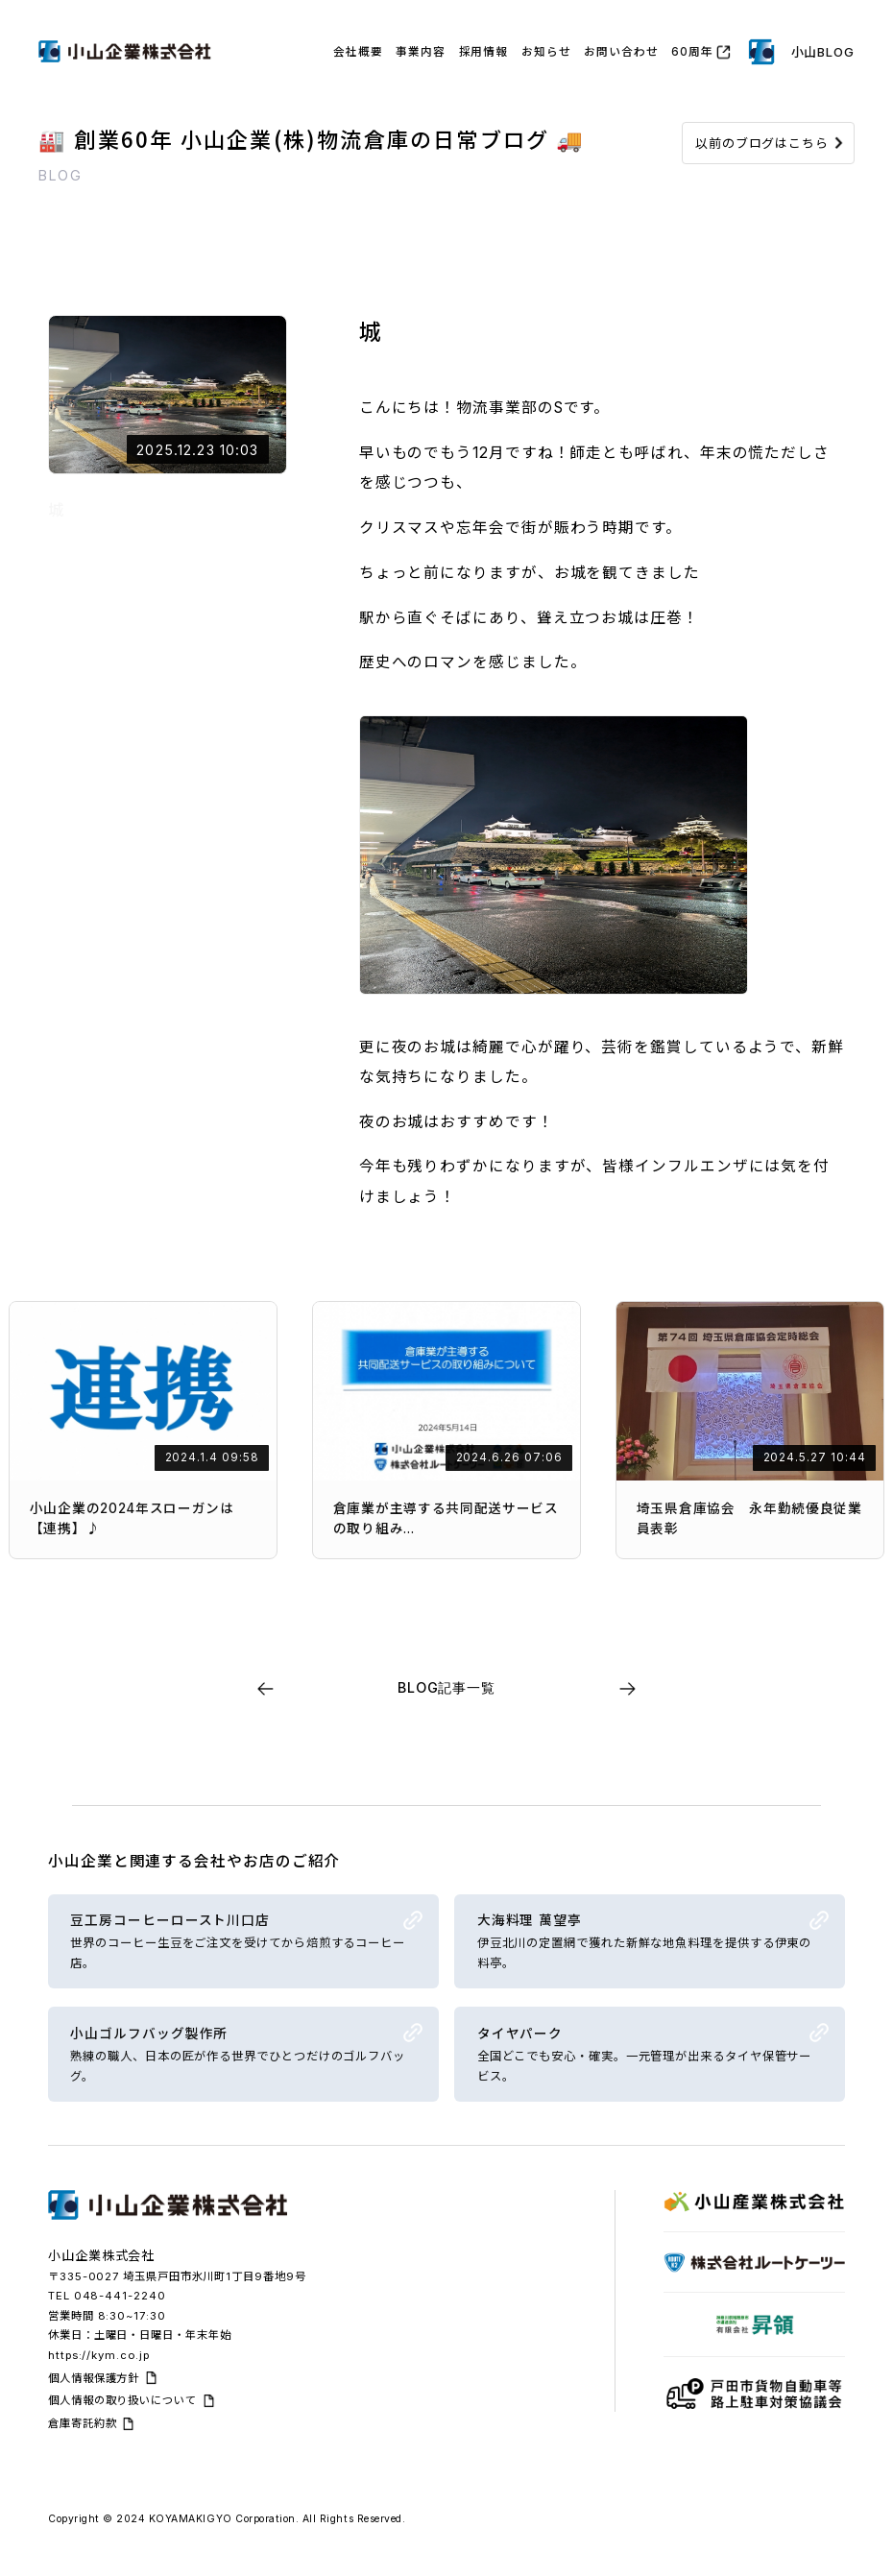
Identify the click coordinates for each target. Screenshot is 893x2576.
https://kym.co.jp (98, 2355)
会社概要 (358, 52)
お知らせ (546, 52)
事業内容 (421, 52)
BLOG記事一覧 (446, 1687)
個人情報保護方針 (93, 2378)
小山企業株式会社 (101, 2255)
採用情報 (484, 52)
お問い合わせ (621, 52)
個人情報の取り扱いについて (122, 2400)
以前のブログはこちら (762, 143)
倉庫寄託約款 (82, 2423)
